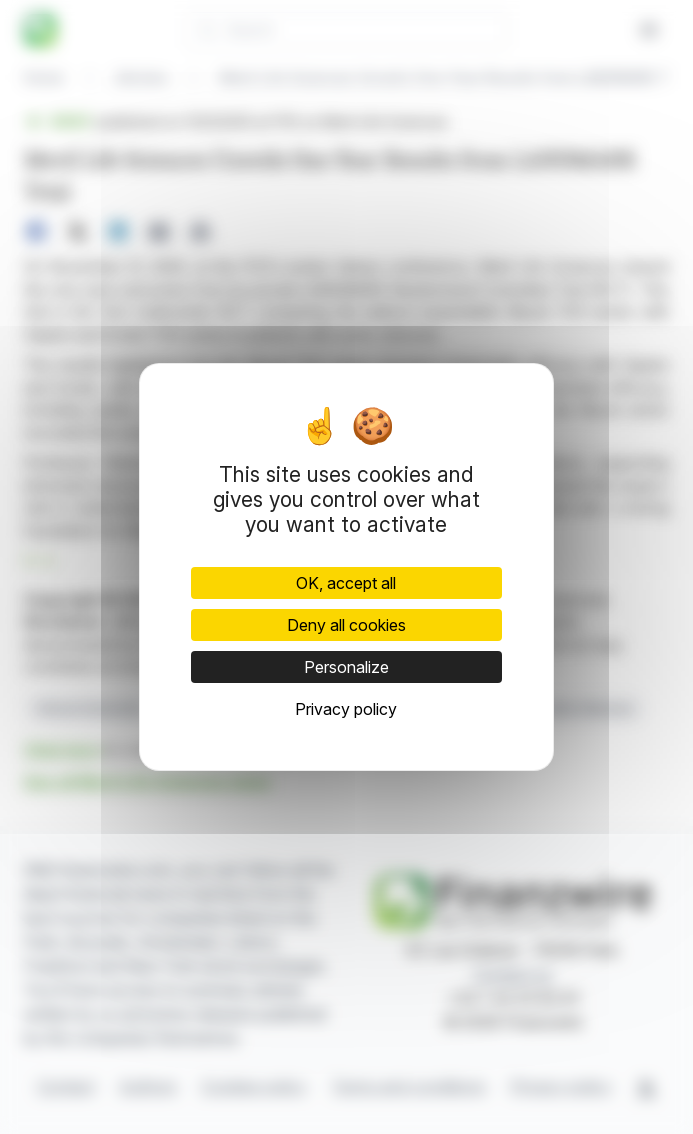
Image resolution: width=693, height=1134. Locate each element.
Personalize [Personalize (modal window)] (346, 667)
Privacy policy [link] (346, 709)
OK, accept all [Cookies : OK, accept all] (346, 583)
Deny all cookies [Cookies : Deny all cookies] (346, 625)
